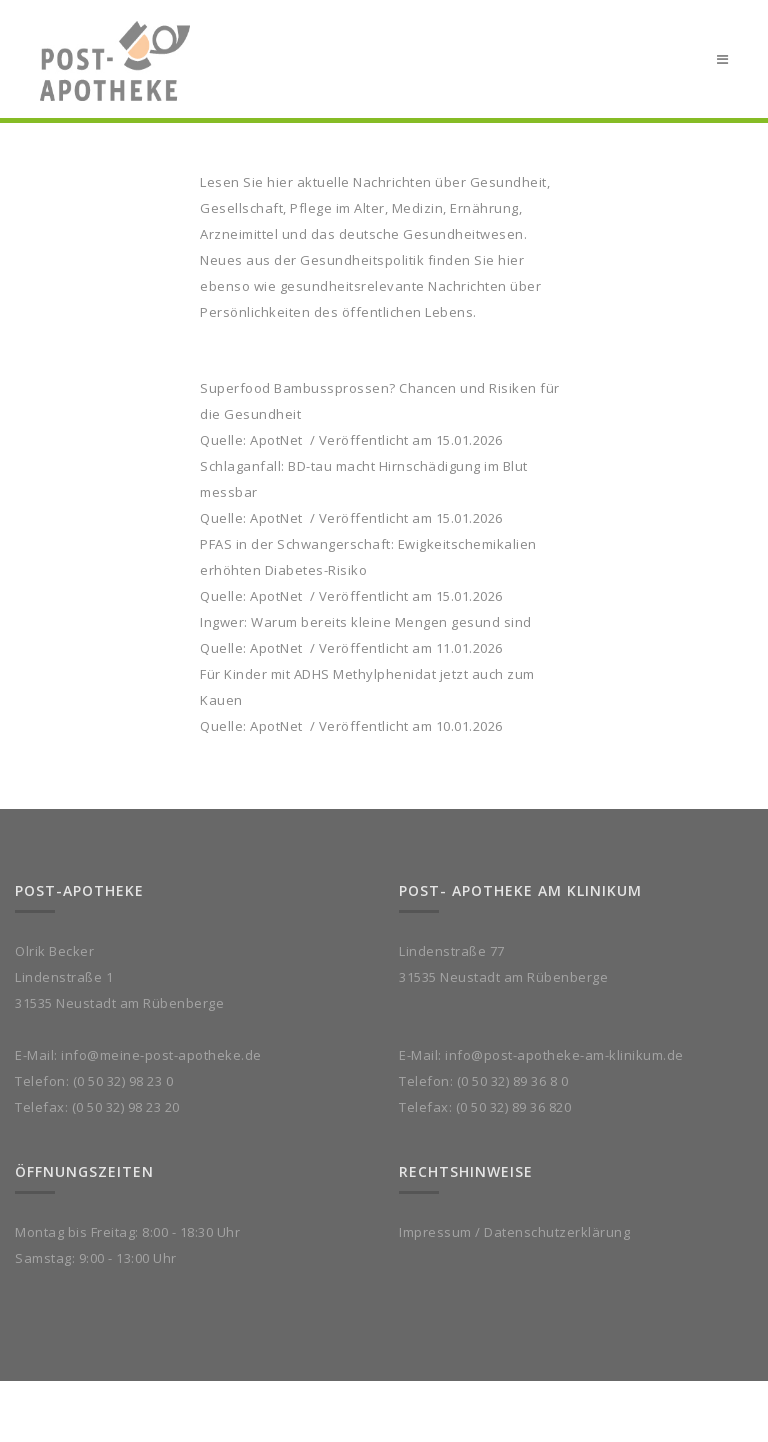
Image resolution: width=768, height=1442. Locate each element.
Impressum (435, 1232)
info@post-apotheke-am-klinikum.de (564, 1055)
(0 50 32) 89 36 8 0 (513, 1081)
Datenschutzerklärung (557, 1232)
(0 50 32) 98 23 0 (123, 1081)
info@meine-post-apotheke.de (161, 1055)
